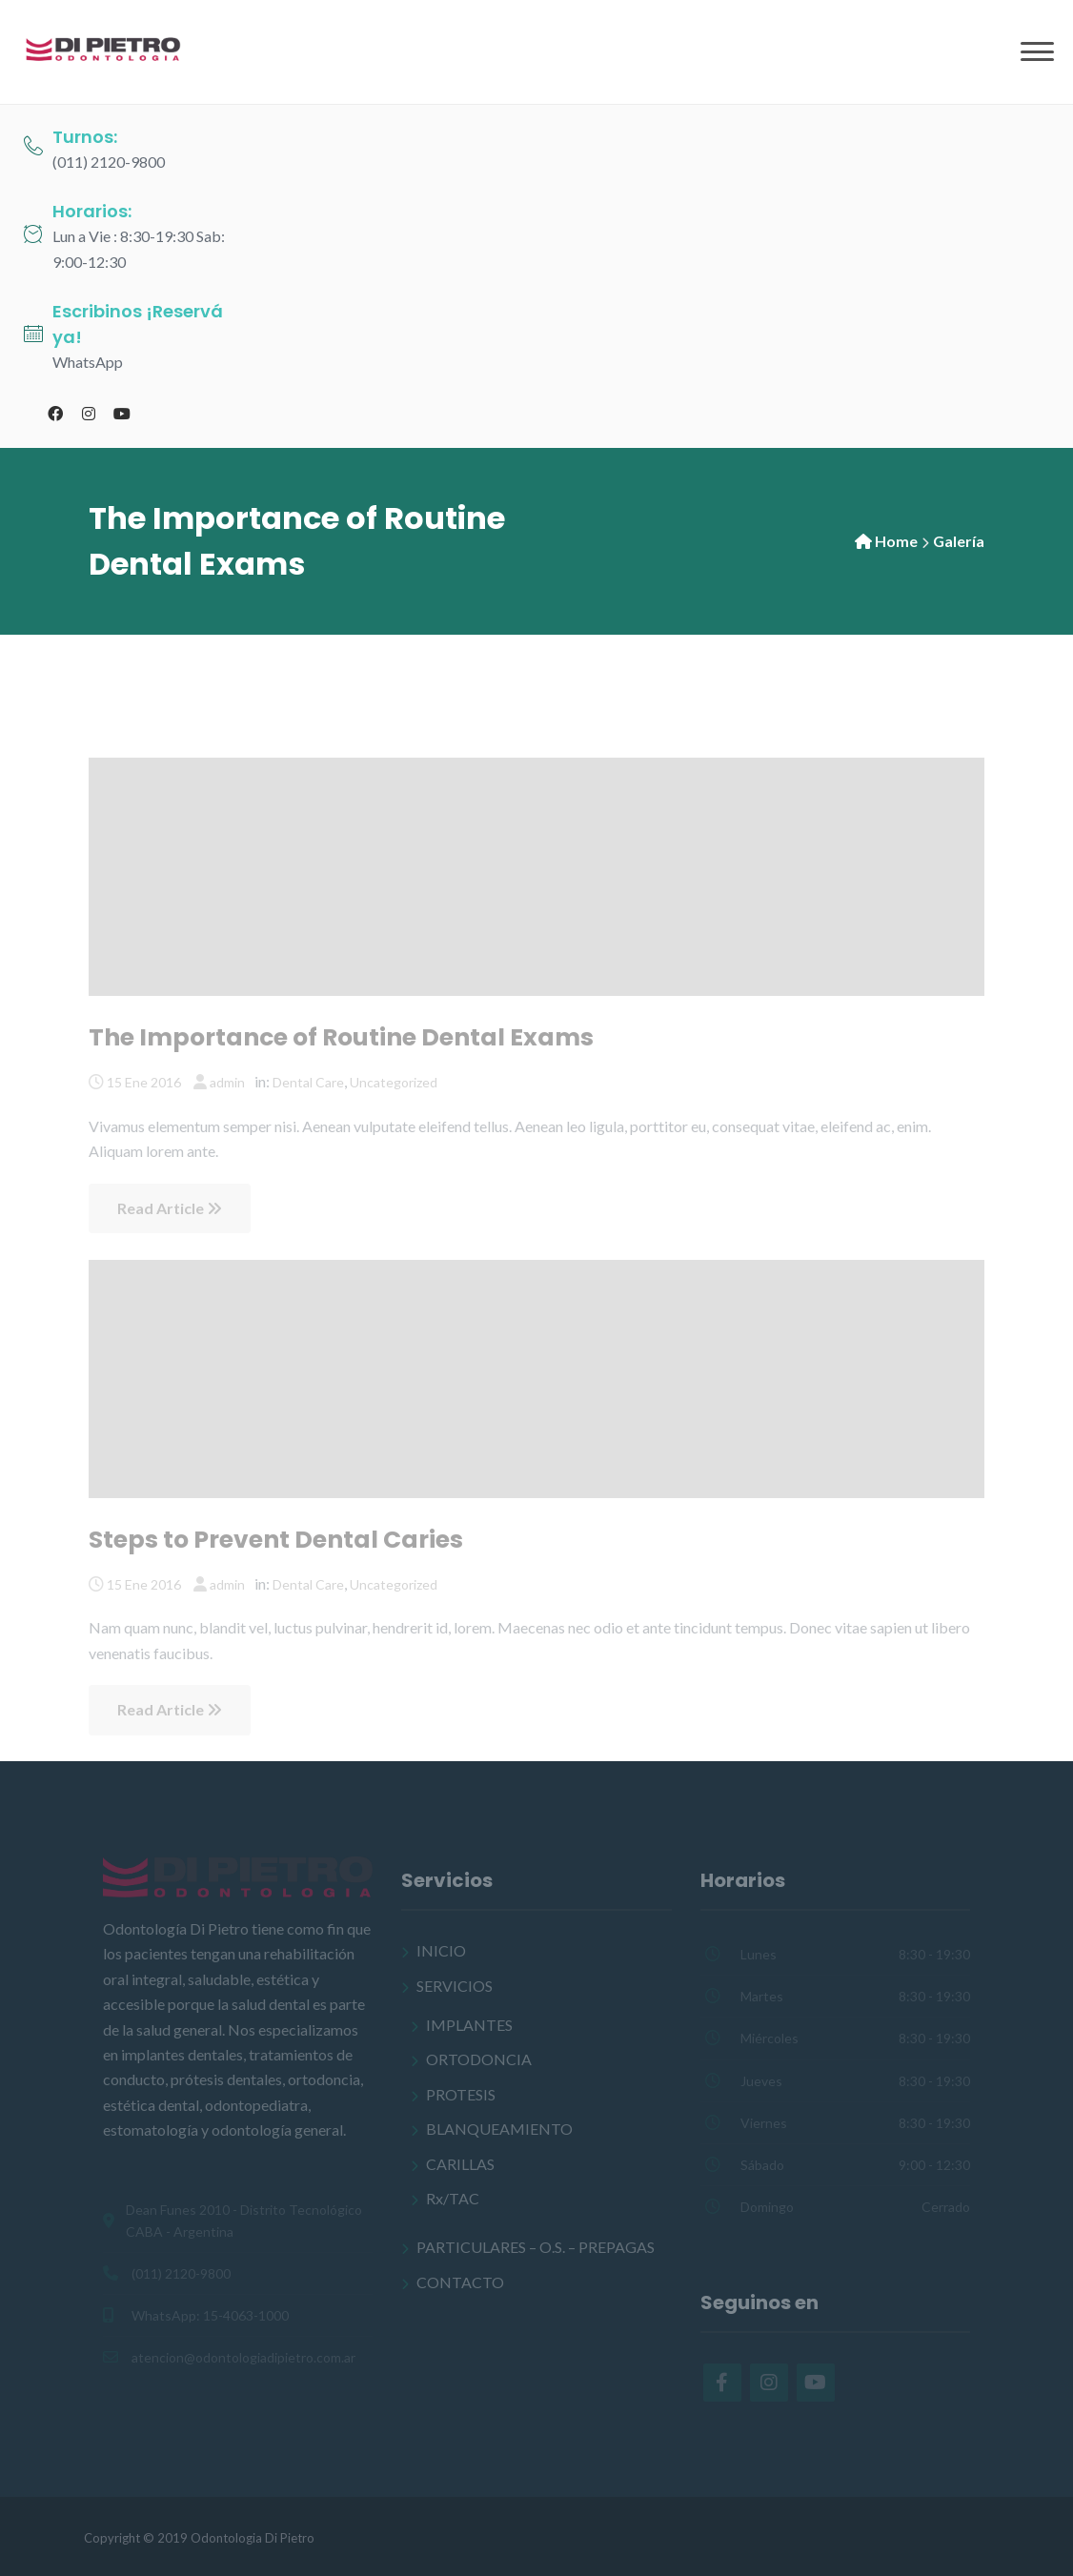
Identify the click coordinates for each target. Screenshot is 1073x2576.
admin (227, 1082)
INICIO (441, 1950)
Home (896, 541)
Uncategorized (393, 1082)
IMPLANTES (469, 2025)
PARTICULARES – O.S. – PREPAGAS (535, 2247)
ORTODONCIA (479, 2059)
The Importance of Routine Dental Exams (341, 1037)
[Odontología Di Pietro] (104, 50)
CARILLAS (460, 2164)
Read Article (169, 1208)
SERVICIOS (454, 1986)
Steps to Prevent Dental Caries (276, 1539)
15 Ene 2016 (144, 1082)
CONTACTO (460, 2282)
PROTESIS (461, 2094)
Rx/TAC (452, 2198)
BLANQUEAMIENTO (499, 2129)
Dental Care (308, 1082)
